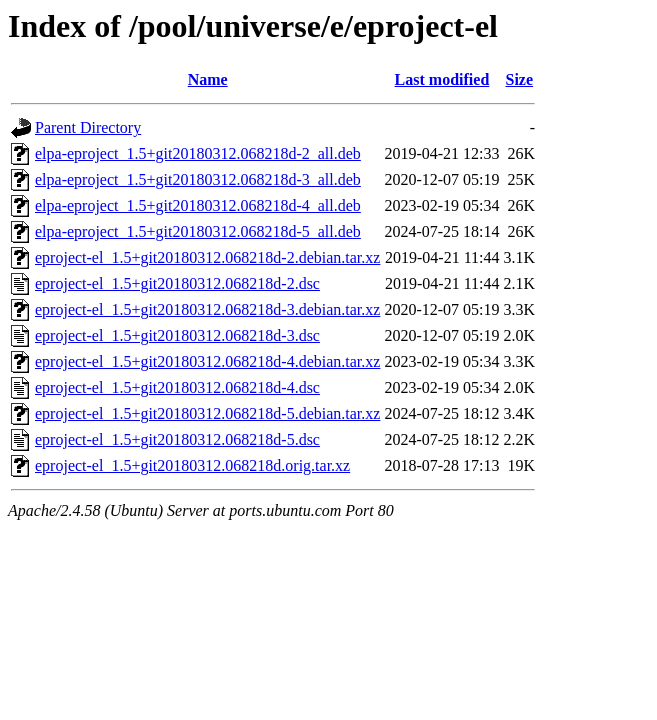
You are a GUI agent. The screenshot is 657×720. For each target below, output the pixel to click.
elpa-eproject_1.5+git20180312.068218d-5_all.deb (198, 231)
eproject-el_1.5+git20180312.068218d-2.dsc (177, 283)
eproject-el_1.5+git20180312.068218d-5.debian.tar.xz (207, 413)
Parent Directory (88, 127)
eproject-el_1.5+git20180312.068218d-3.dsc (177, 335)
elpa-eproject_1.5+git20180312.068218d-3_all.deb (198, 179)
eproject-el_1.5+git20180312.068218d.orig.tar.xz (192, 465)
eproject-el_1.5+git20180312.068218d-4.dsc (177, 387)
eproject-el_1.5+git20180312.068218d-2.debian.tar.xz (207, 257)
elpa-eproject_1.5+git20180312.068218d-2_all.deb (198, 153)
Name (208, 79)
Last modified (442, 79)
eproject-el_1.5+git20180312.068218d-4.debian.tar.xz (207, 361)
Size (520, 79)
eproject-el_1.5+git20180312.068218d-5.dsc (177, 439)
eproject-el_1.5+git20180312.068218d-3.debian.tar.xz (207, 309)
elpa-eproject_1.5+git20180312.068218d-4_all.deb (198, 205)
